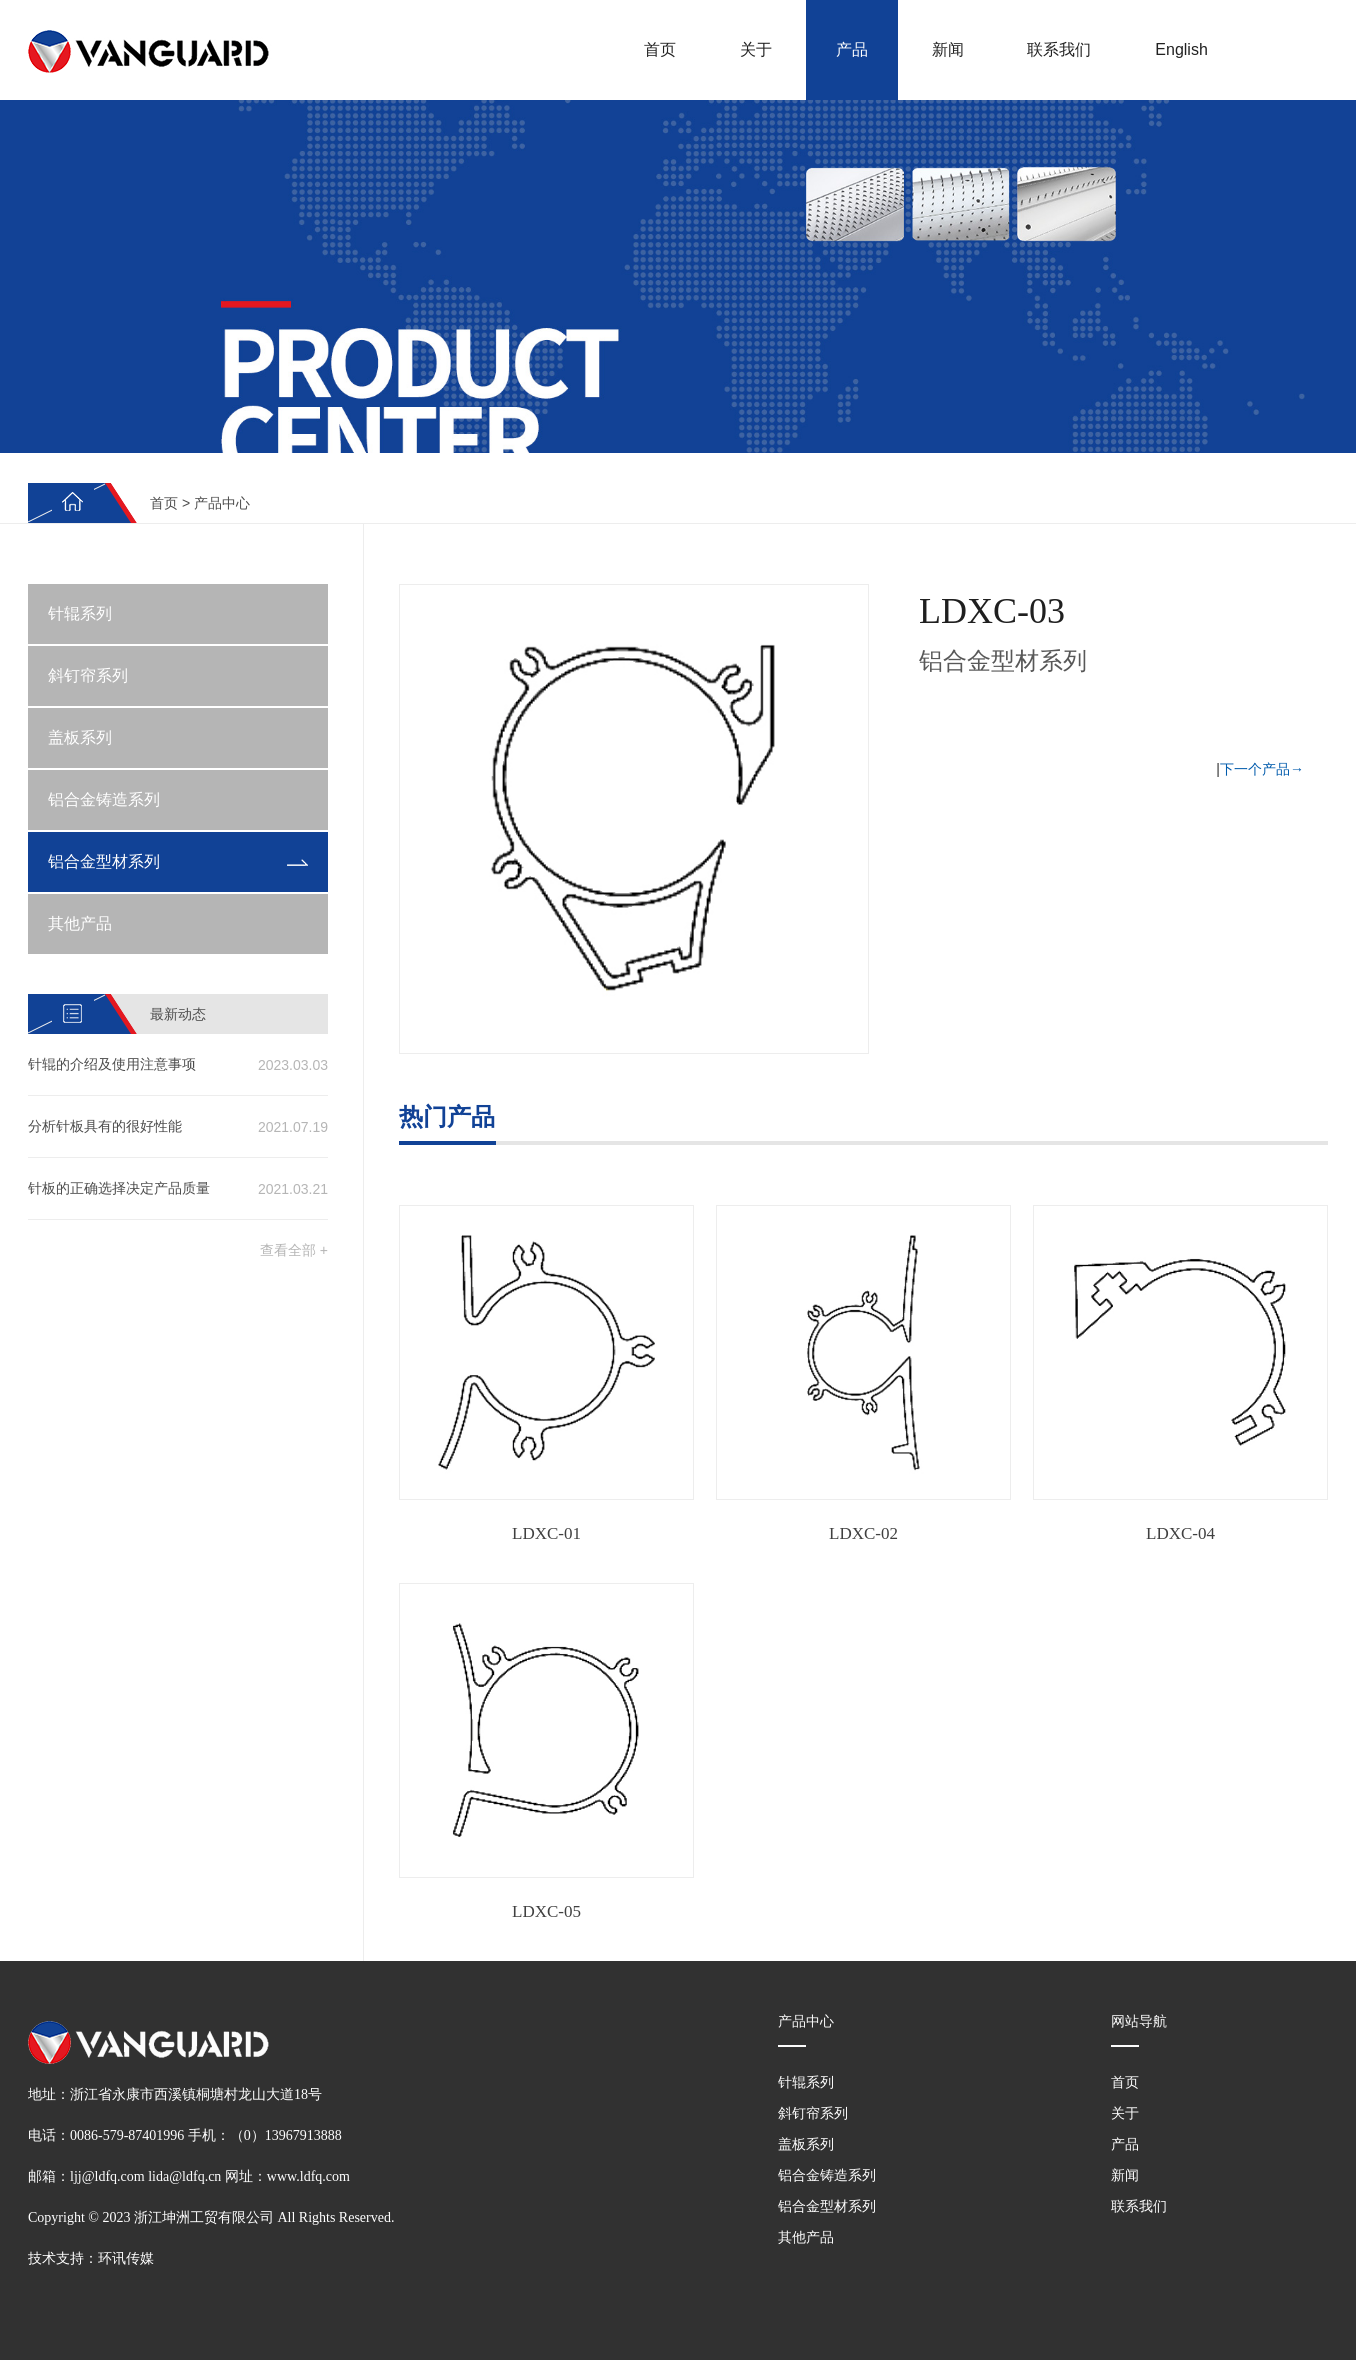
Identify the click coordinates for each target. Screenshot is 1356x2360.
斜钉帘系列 (88, 675)
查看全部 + (294, 1250)
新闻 (948, 49)
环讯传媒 (126, 2258)
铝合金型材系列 (104, 861)
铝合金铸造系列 (104, 799)
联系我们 (1059, 49)
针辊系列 (80, 613)
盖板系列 (80, 737)
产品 (852, 49)
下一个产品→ (1262, 769)
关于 (756, 49)
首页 (660, 49)
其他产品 (80, 923)
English (1181, 49)
